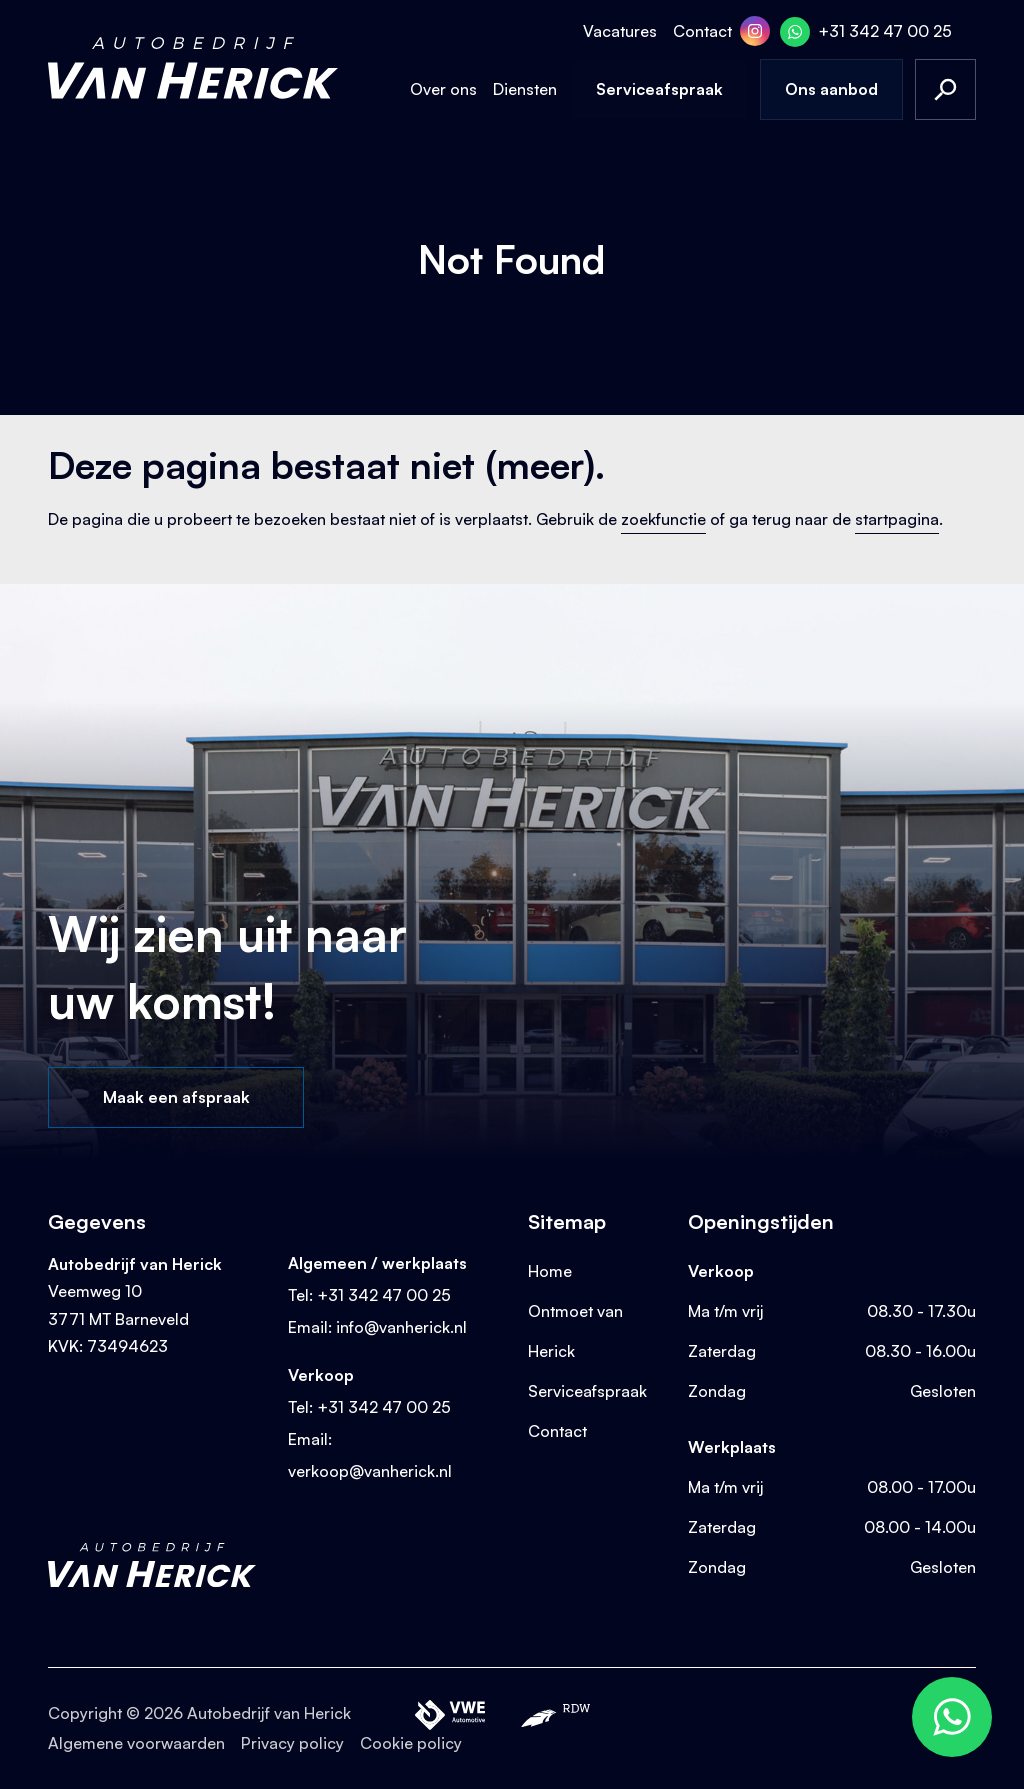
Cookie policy (411, 1743)
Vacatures (620, 31)
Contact (702, 31)
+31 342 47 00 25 (885, 31)
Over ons (443, 89)
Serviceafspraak (659, 89)
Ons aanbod (831, 89)
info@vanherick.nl (401, 1327)
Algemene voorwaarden (136, 1743)
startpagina (897, 519)
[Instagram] (755, 31)
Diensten (525, 89)
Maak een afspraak (176, 1097)
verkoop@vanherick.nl (370, 1471)
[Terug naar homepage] (193, 68)
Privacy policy (292, 1743)
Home (550, 1271)
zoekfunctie (663, 519)
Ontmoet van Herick (575, 1331)
